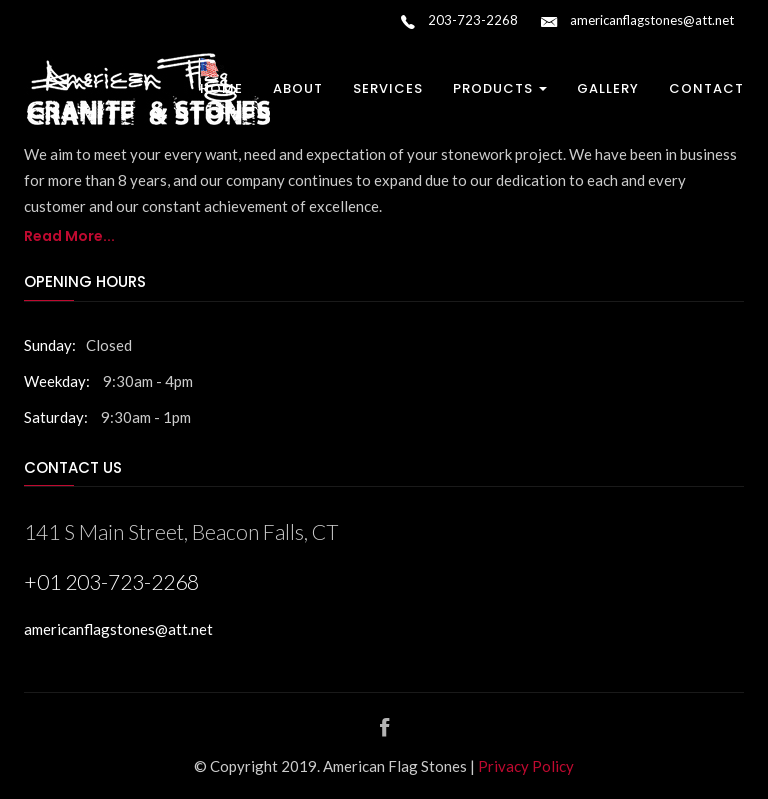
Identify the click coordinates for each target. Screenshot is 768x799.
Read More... (69, 236)
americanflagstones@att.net (637, 22)
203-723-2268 (459, 22)
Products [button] (500, 88)
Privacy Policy (526, 766)
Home (221, 88)
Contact (706, 88)
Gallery (608, 88)
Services (388, 88)
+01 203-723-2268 (111, 581)
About (298, 88)
